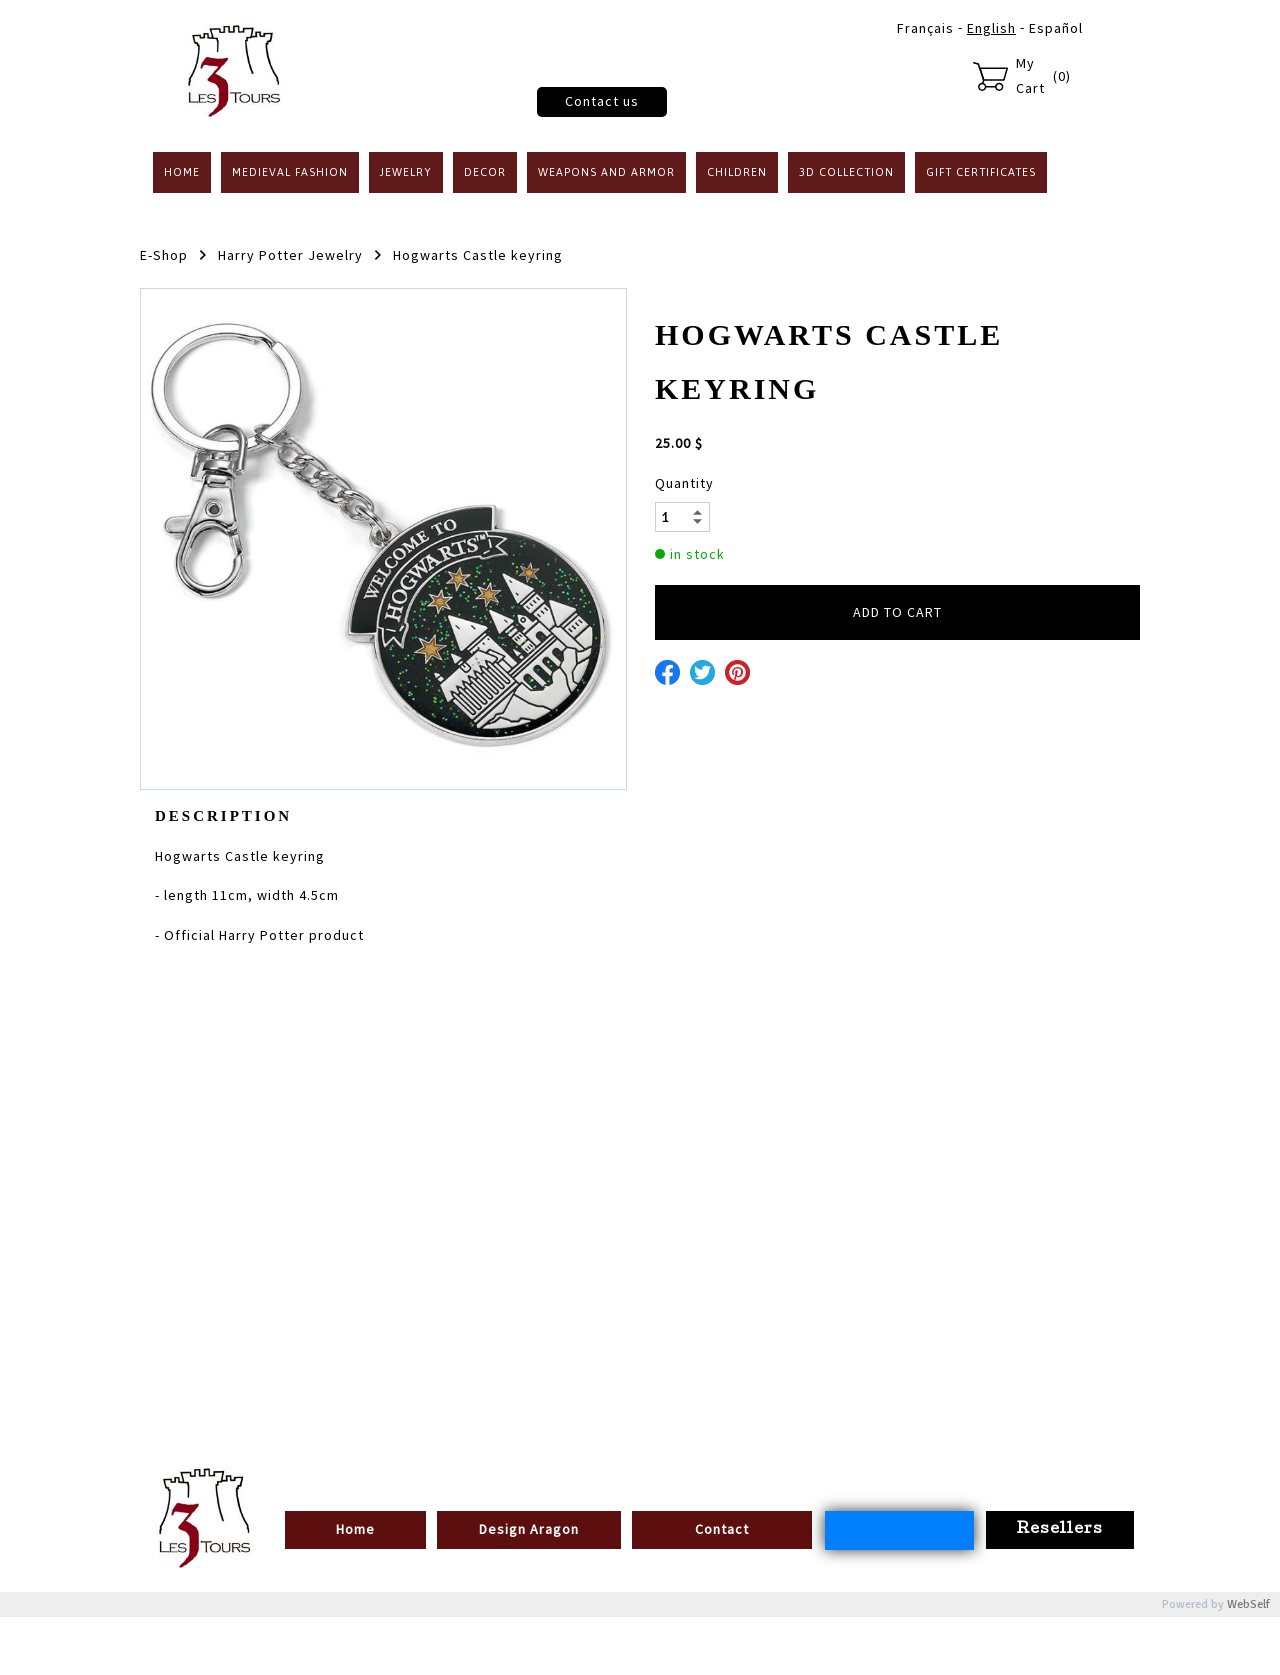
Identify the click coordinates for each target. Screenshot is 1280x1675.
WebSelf (1248, 1604)
